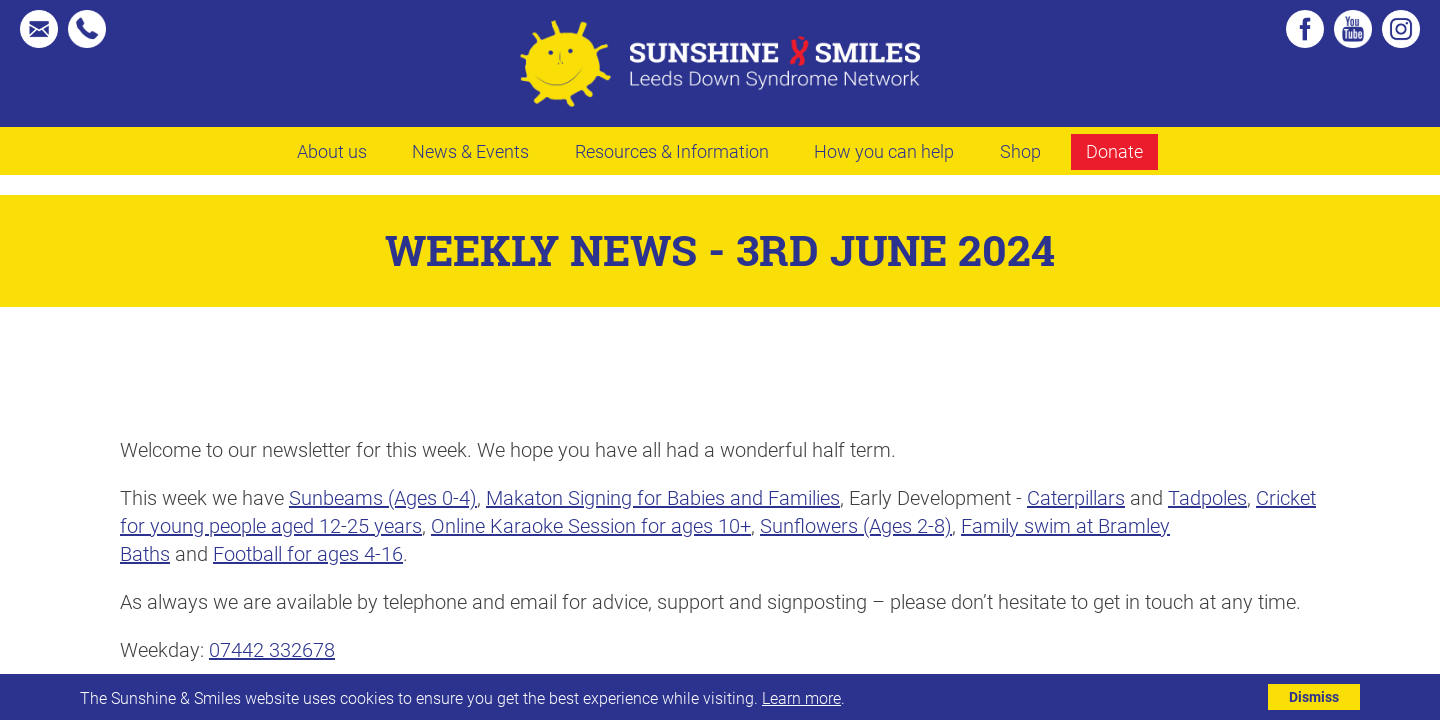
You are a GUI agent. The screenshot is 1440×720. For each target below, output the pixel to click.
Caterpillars (1076, 497)
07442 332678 (272, 649)
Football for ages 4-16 (308, 553)
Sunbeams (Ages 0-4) (383, 497)
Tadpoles (1207, 497)
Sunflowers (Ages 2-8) (856, 525)
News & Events (470, 151)
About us (332, 151)
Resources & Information (672, 151)
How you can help (884, 151)
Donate (1114, 151)
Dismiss (1314, 696)
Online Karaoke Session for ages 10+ (591, 525)
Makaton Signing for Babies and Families (663, 497)
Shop (1020, 151)
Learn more (801, 697)
